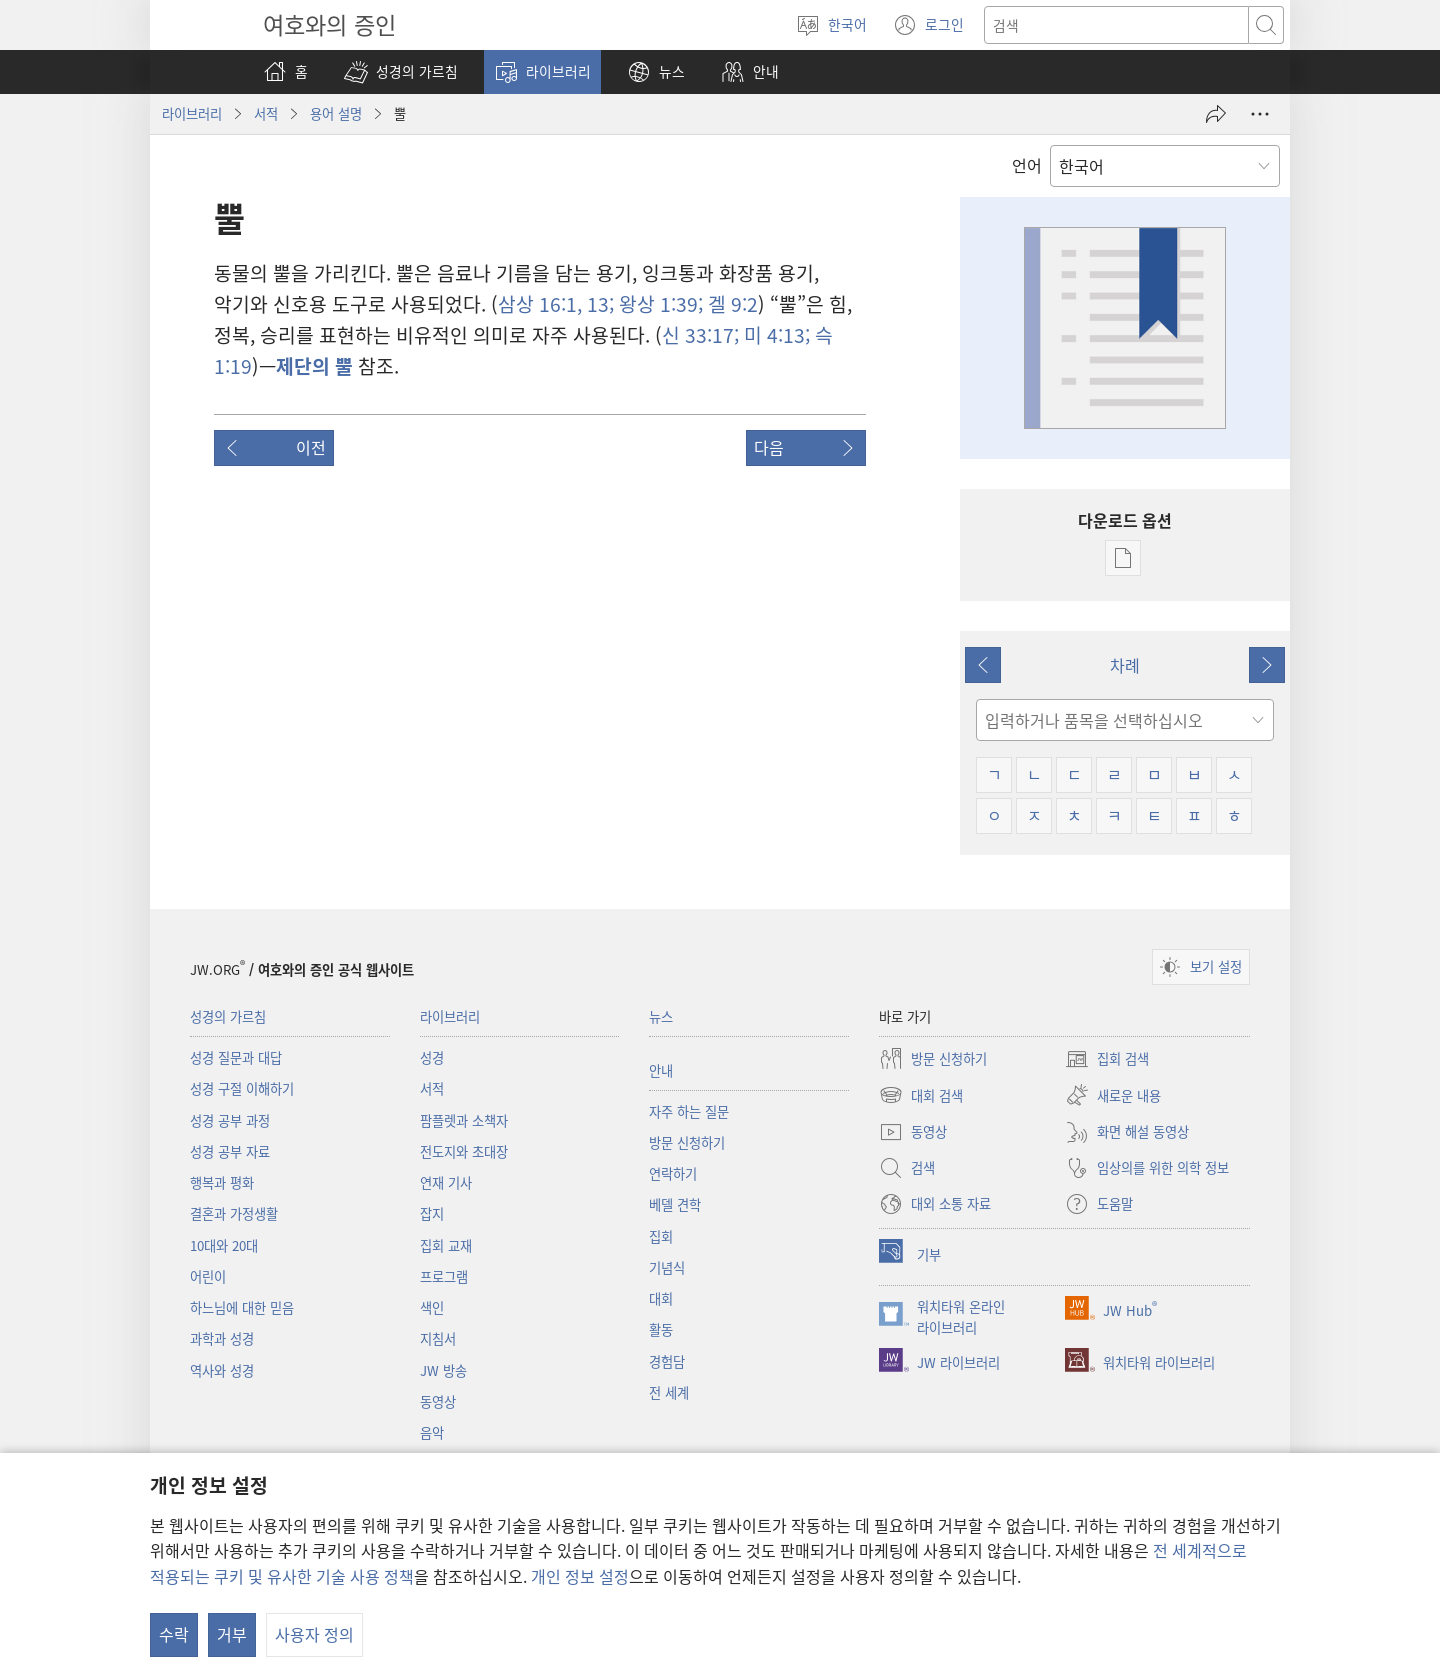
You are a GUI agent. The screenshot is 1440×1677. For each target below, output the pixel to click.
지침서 (438, 1338)
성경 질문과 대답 (236, 1057)
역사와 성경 (222, 1370)
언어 (1027, 165)
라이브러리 (192, 113)
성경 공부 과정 (230, 1120)
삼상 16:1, (540, 304)
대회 (661, 1298)
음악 (432, 1432)
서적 (266, 113)
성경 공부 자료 (230, 1151)
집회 (661, 1236)
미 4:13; (774, 335)
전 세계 (669, 1392)
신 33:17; (700, 335)
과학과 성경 (222, 1338)
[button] (401, 72)
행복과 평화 (222, 1182)
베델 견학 (675, 1204)
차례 (1125, 665)
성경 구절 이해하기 (242, 1088)
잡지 (432, 1213)
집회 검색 (1107, 1059)
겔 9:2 (730, 304)
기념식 (667, 1267)
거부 (232, 1634)
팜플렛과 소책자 (464, 1120)
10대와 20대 (224, 1245)
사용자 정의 (314, 1634)
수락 (174, 1634)
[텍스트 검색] (1116, 25)
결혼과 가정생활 (234, 1213)
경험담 (667, 1361)
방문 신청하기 (687, 1142)
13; (598, 304)
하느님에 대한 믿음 (242, 1307)
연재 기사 (446, 1182)
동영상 (438, 1401)
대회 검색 (921, 1095)
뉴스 (661, 1016)
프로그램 (444, 1276)
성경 (432, 1057)
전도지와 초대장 (464, 1151)
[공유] (1216, 114)
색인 (432, 1307)
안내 (661, 1070)
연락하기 (673, 1173)
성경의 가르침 (228, 1016)
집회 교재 (446, 1245)
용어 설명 (336, 113)
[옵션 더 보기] (1260, 114)
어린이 (208, 1276)
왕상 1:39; (658, 304)
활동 (661, 1329)
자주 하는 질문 (689, 1111)
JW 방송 (443, 1370)
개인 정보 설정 (580, 1576)
